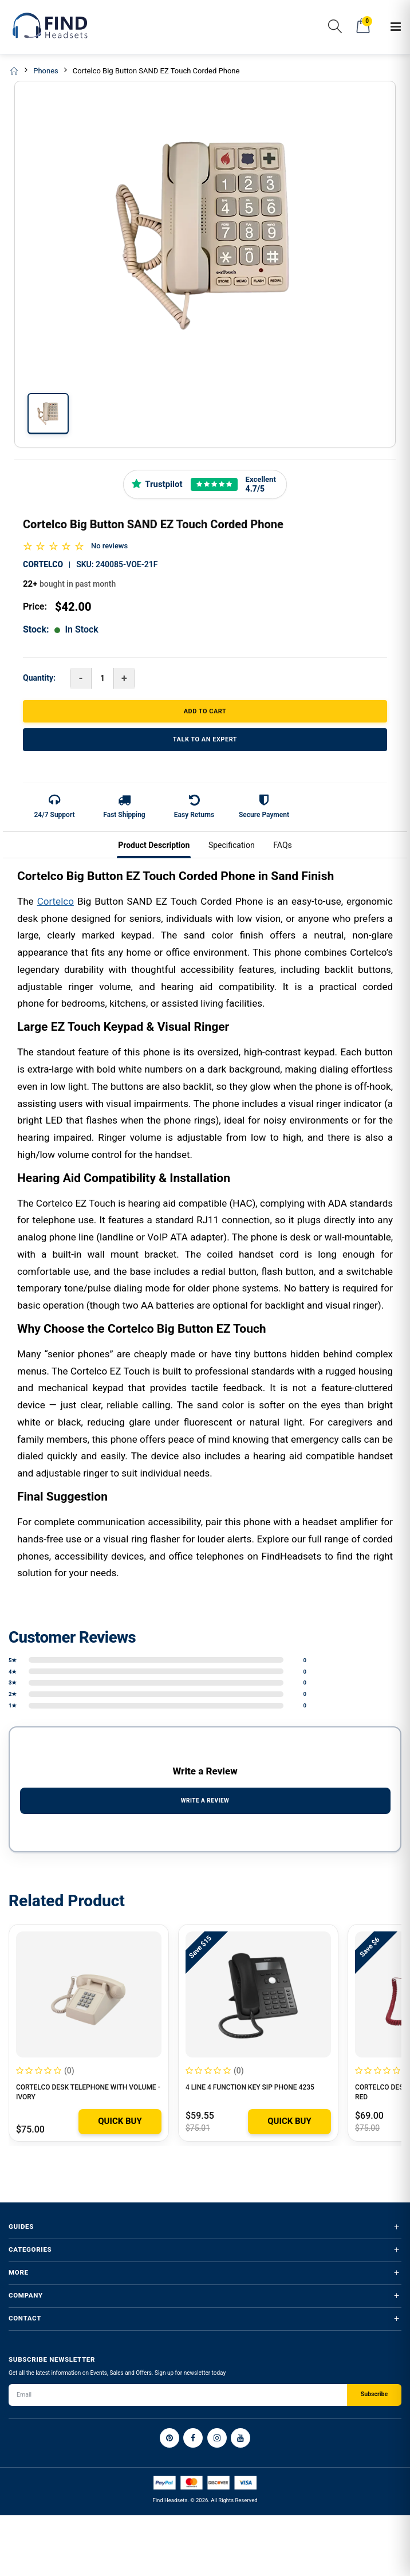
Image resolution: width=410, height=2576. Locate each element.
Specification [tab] (231, 845)
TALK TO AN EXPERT (205, 739)
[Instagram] (217, 2438)
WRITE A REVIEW (205, 1800)
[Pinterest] (169, 2438)
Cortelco (43, 564)
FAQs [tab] (282, 845)
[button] (335, 28)
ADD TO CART (205, 711)
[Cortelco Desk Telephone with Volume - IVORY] (88, 1994)
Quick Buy (119, 2121)
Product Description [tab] (154, 845)
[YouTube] (240, 2438)
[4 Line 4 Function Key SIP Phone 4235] (258, 1994)
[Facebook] (193, 2438)
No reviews (109, 545)
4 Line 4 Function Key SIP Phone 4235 (250, 2087)
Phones (45, 70)
